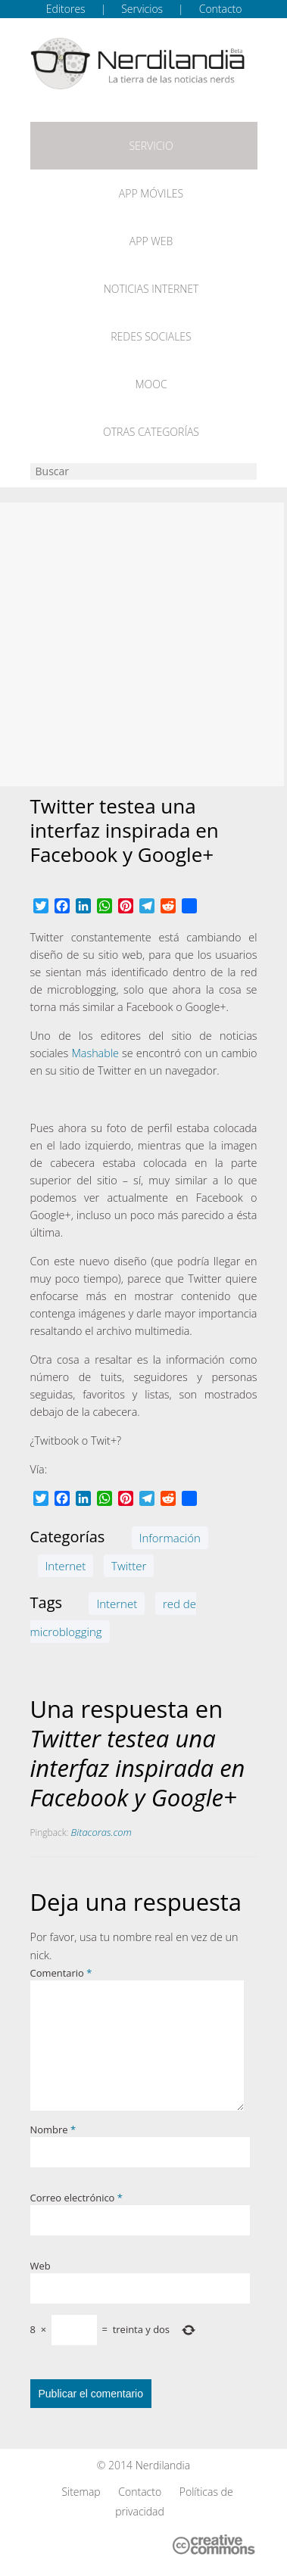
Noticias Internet (151, 289)
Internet (65, 1565)
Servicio (151, 145)
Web (40, 2266)
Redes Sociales (151, 336)
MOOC (151, 384)
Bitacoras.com (101, 1832)
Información (170, 1537)
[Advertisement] (142, 644)
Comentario (61, 1973)
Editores (66, 9)
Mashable (95, 1053)
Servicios (142, 9)
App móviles (151, 193)
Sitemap (80, 2491)
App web (151, 241)
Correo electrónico (76, 2197)
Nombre (53, 2129)
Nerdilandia (163, 2465)
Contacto (220, 9)
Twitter (128, 1565)
